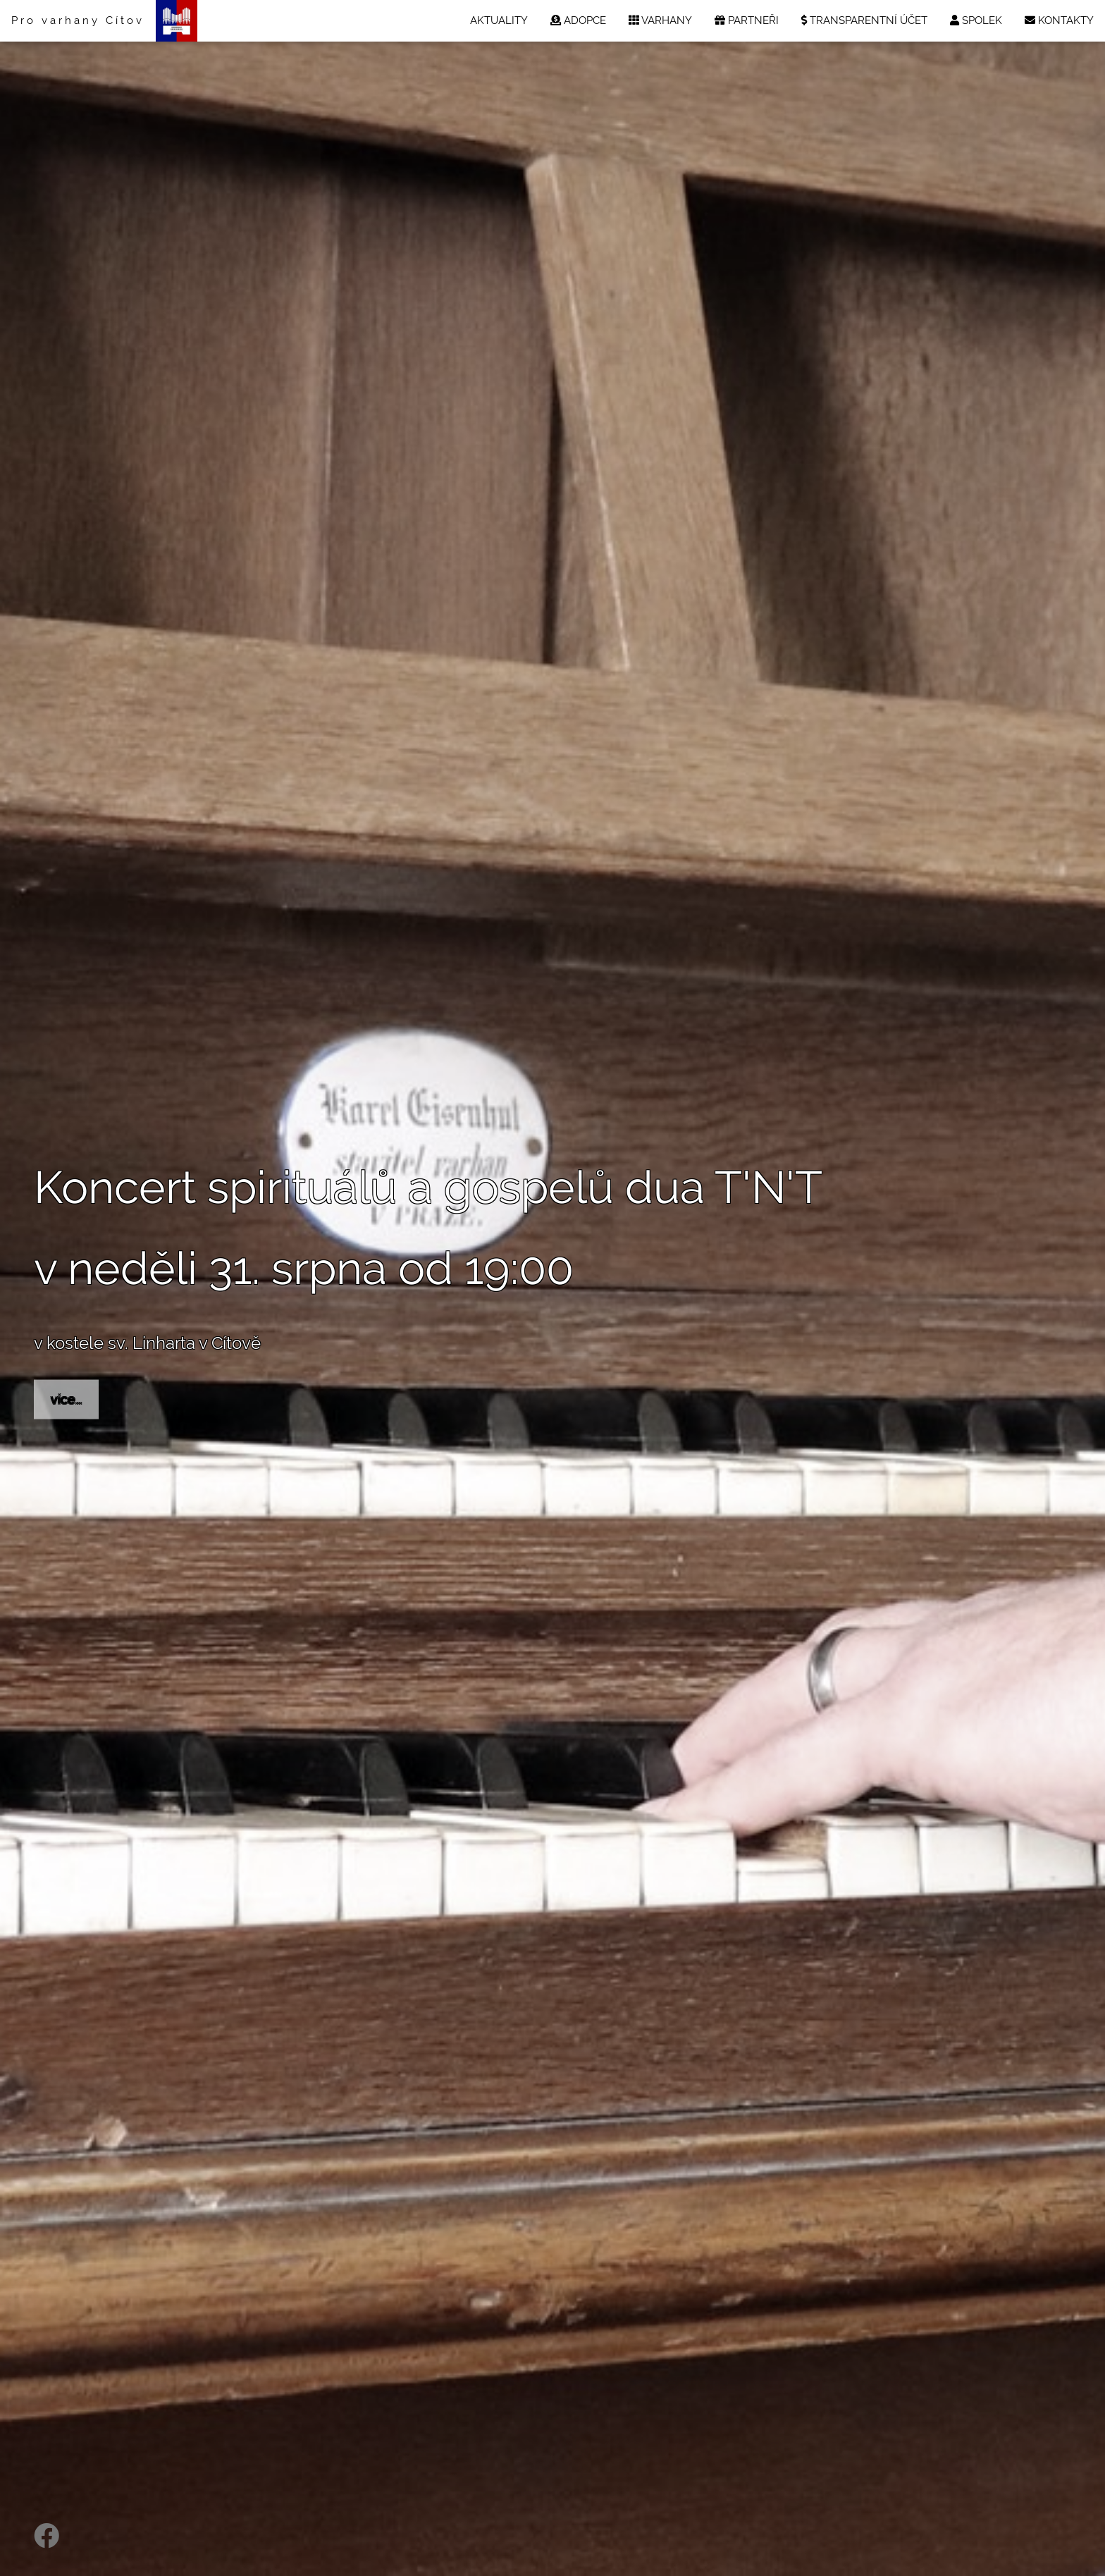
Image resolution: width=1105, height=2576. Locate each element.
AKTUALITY (499, 20)
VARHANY (660, 20)
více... (66, 1399)
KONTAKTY (1059, 20)
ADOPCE (578, 20)
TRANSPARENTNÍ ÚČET (864, 20)
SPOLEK (976, 20)
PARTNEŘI (747, 20)
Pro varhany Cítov (77, 20)
